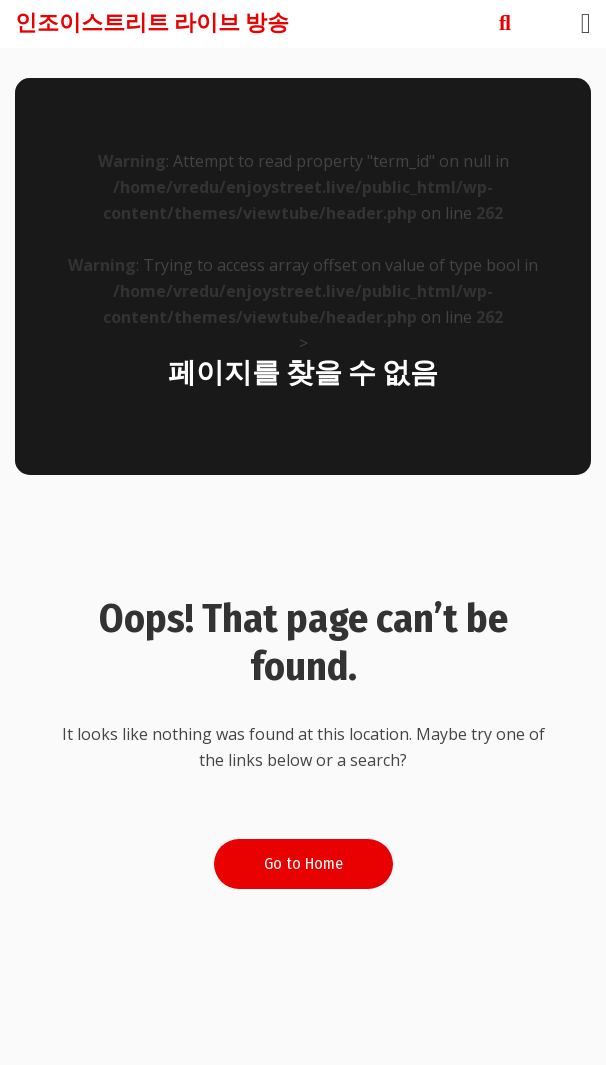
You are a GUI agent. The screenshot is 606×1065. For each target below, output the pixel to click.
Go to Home (303, 863)
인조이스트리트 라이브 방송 (152, 22)
